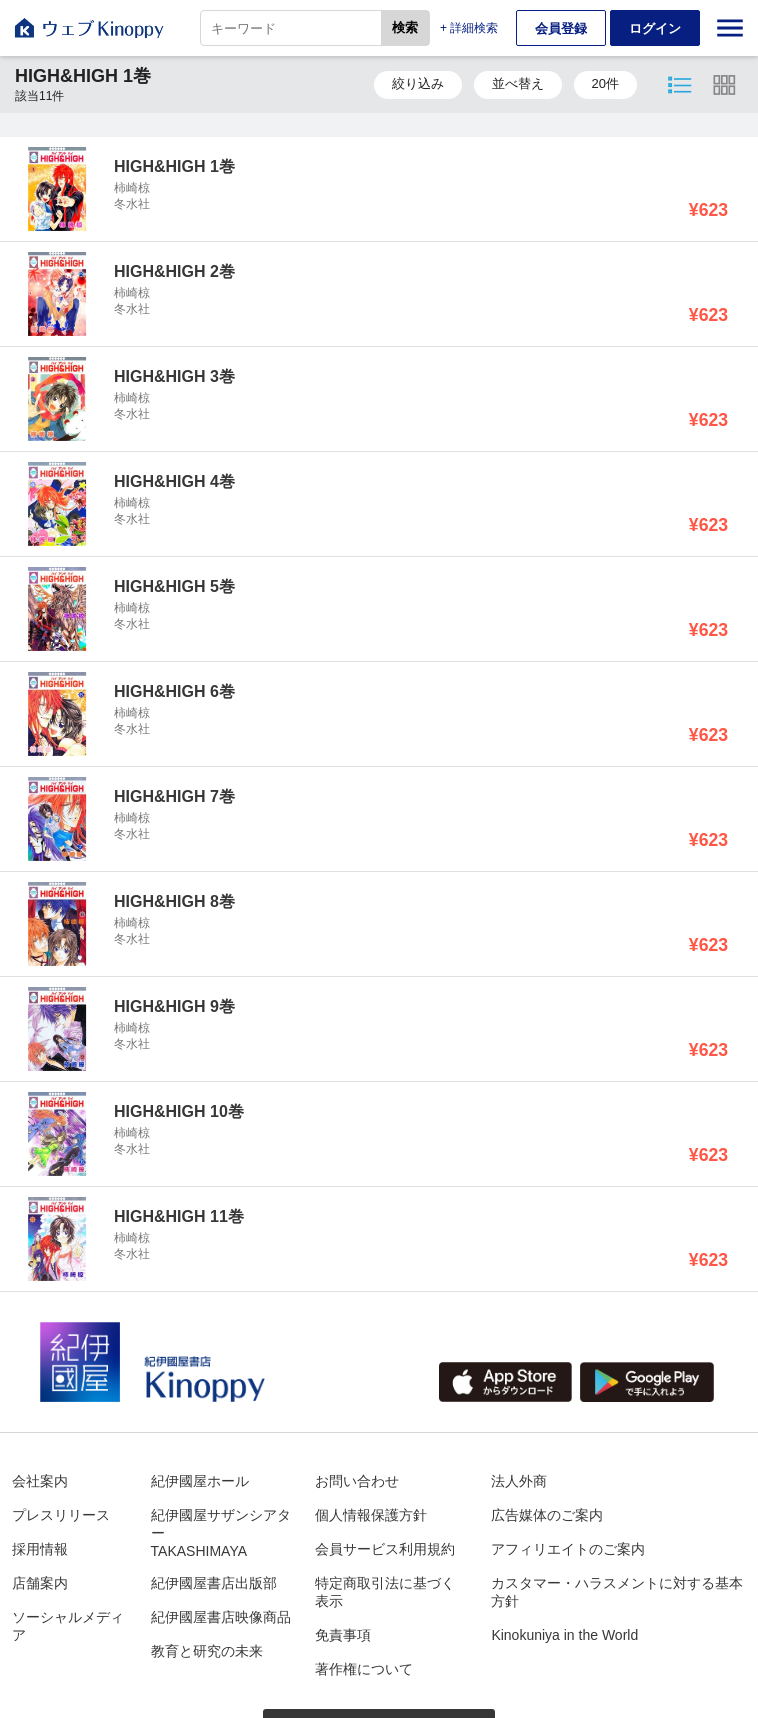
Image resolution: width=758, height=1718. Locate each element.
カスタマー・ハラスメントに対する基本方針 (617, 1592)
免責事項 (343, 1635)
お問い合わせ (357, 1481)
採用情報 (40, 1549)
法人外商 (519, 1481)
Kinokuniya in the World (564, 1635)
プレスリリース (61, 1515)
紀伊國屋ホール (200, 1481)
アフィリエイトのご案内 (568, 1549)
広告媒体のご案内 (547, 1515)
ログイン (655, 28)
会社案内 (40, 1481)
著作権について (364, 1669)
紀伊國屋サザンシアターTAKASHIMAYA (221, 1533)
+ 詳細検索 (469, 28)
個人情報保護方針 (371, 1515)
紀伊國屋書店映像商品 (221, 1617)
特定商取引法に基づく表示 (385, 1592)
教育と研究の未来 (207, 1651)
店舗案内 (40, 1583)
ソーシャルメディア (68, 1626)
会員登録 (561, 28)
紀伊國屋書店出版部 (214, 1583)
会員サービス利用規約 (385, 1549)
